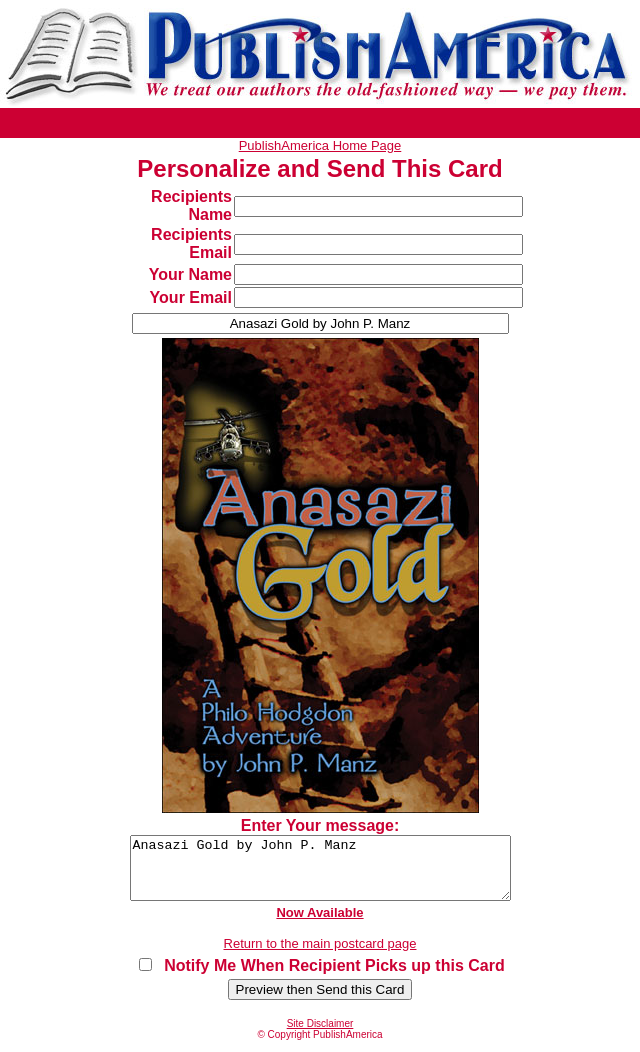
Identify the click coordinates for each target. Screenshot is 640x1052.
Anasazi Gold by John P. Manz (320, 874)
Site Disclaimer (320, 1035)
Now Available (319, 924)
